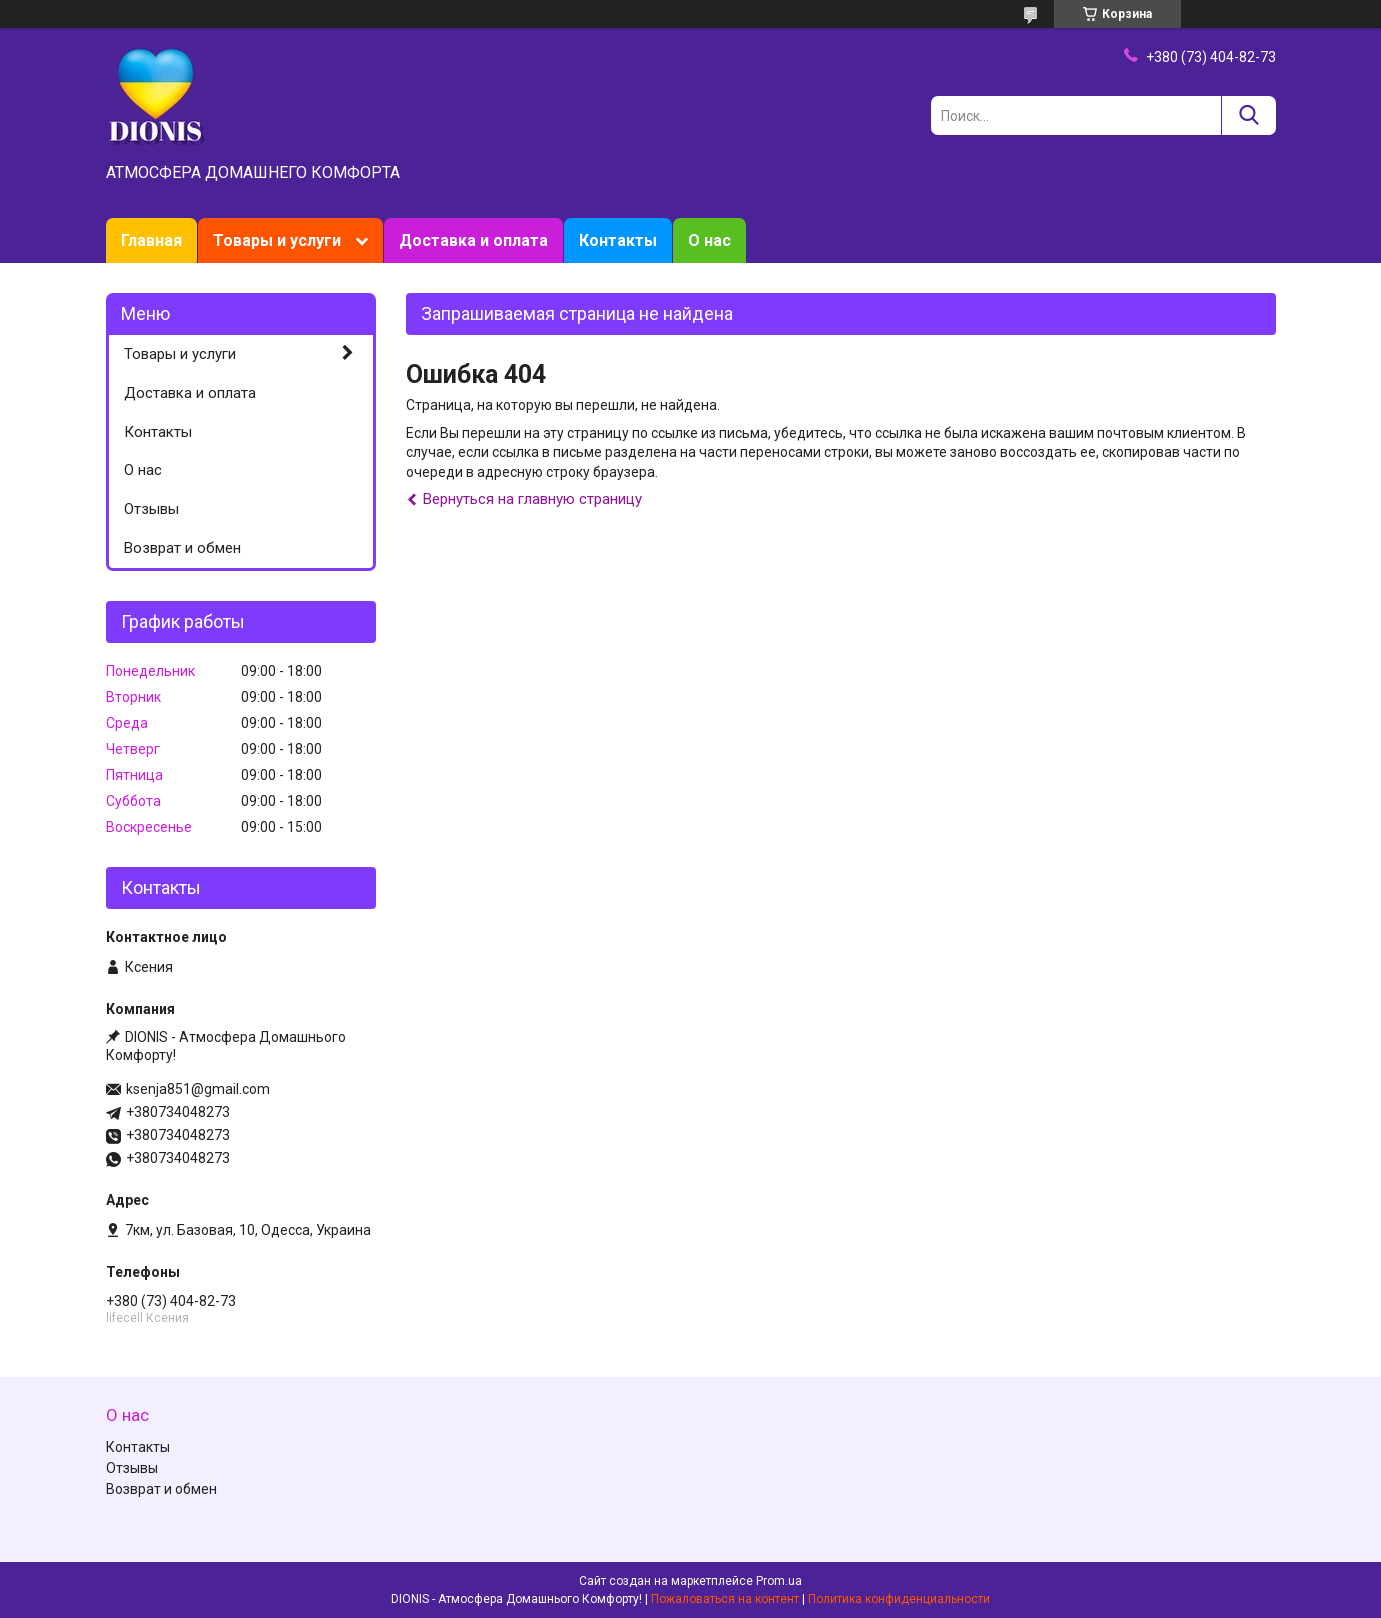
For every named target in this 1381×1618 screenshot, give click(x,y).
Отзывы (151, 509)
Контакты (618, 240)
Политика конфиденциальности (899, 1599)
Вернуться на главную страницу (532, 499)
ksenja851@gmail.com (198, 1089)
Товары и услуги (277, 240)
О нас (709, 240)
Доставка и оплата (473, 240)
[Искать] (1248, 115)
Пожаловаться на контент (725, 1599)
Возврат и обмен (182, 548)
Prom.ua (779, 1581)
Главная (151, 240)
